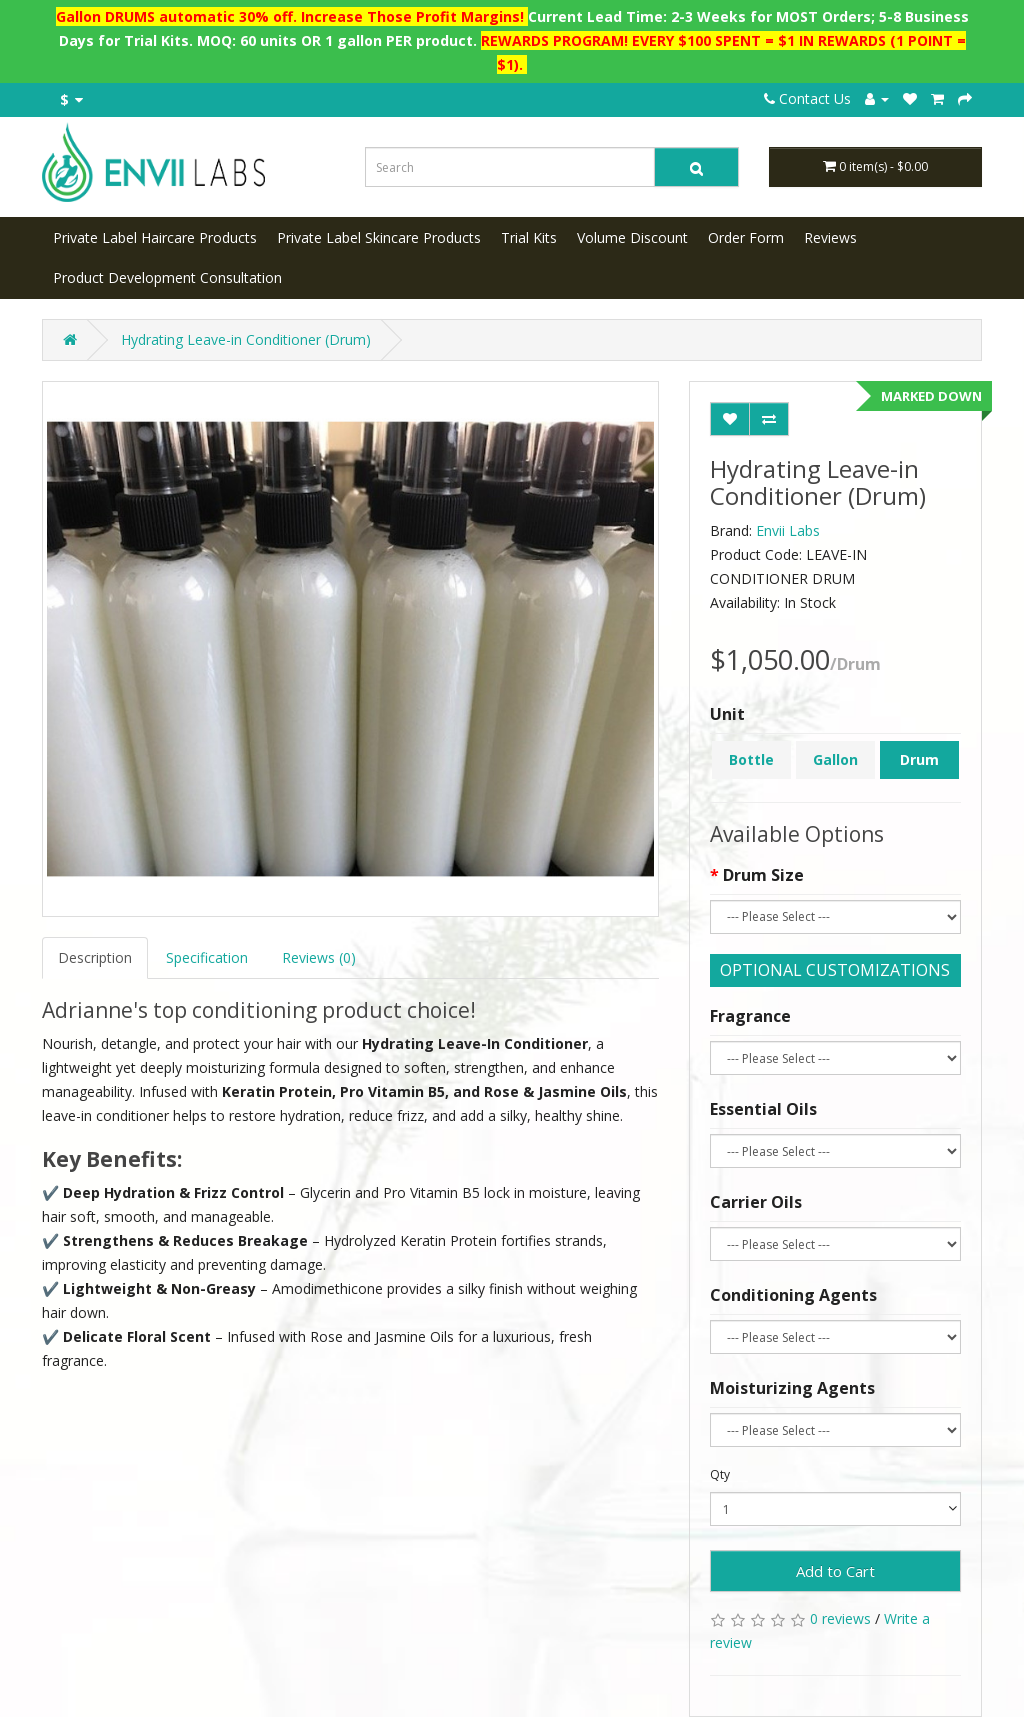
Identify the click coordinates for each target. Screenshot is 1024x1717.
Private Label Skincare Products (379, 237)
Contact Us (807, 98)
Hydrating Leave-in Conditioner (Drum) (246, 339)
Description (95, 957)
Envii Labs (788, 530)
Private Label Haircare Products (155, 237)
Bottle (751, 759)
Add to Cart (835, 1571)
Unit (727, 714)
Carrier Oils (756, 1202)
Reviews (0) (319, 957)
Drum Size (763, 875)
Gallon (835, 759)
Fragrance (750, 1016)
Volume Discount (632, 237)
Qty (720, 1474)
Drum (919, 759)
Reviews (830, 237)
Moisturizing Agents (792, 1388)
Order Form (746, 237)
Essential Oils (763, 1109)
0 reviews (840, 1618)
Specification (207, 957)
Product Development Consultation (167, 277)
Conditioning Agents (793, 1295)
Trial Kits (529, 237)
